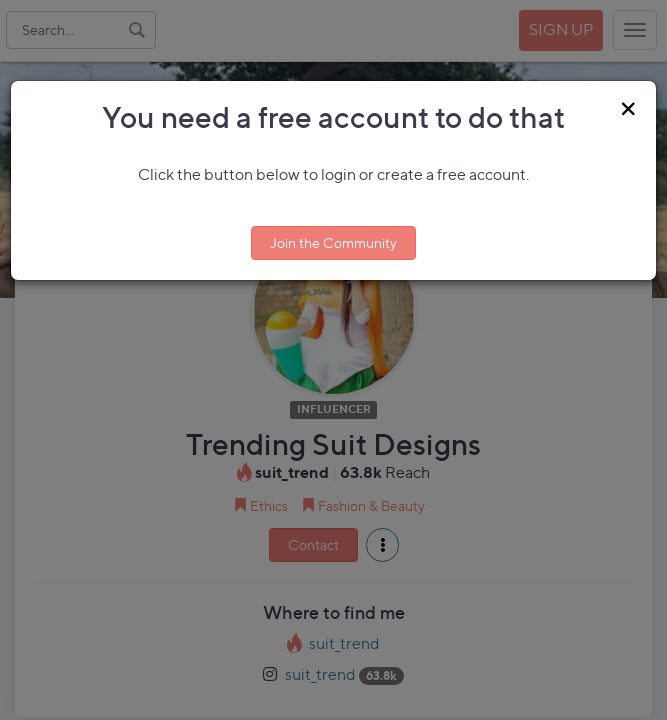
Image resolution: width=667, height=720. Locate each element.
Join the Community (333, 242)
